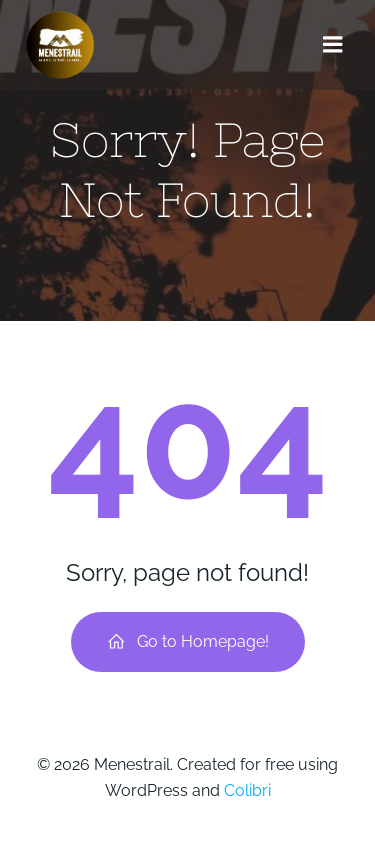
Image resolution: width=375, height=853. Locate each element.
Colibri (247, 790)
